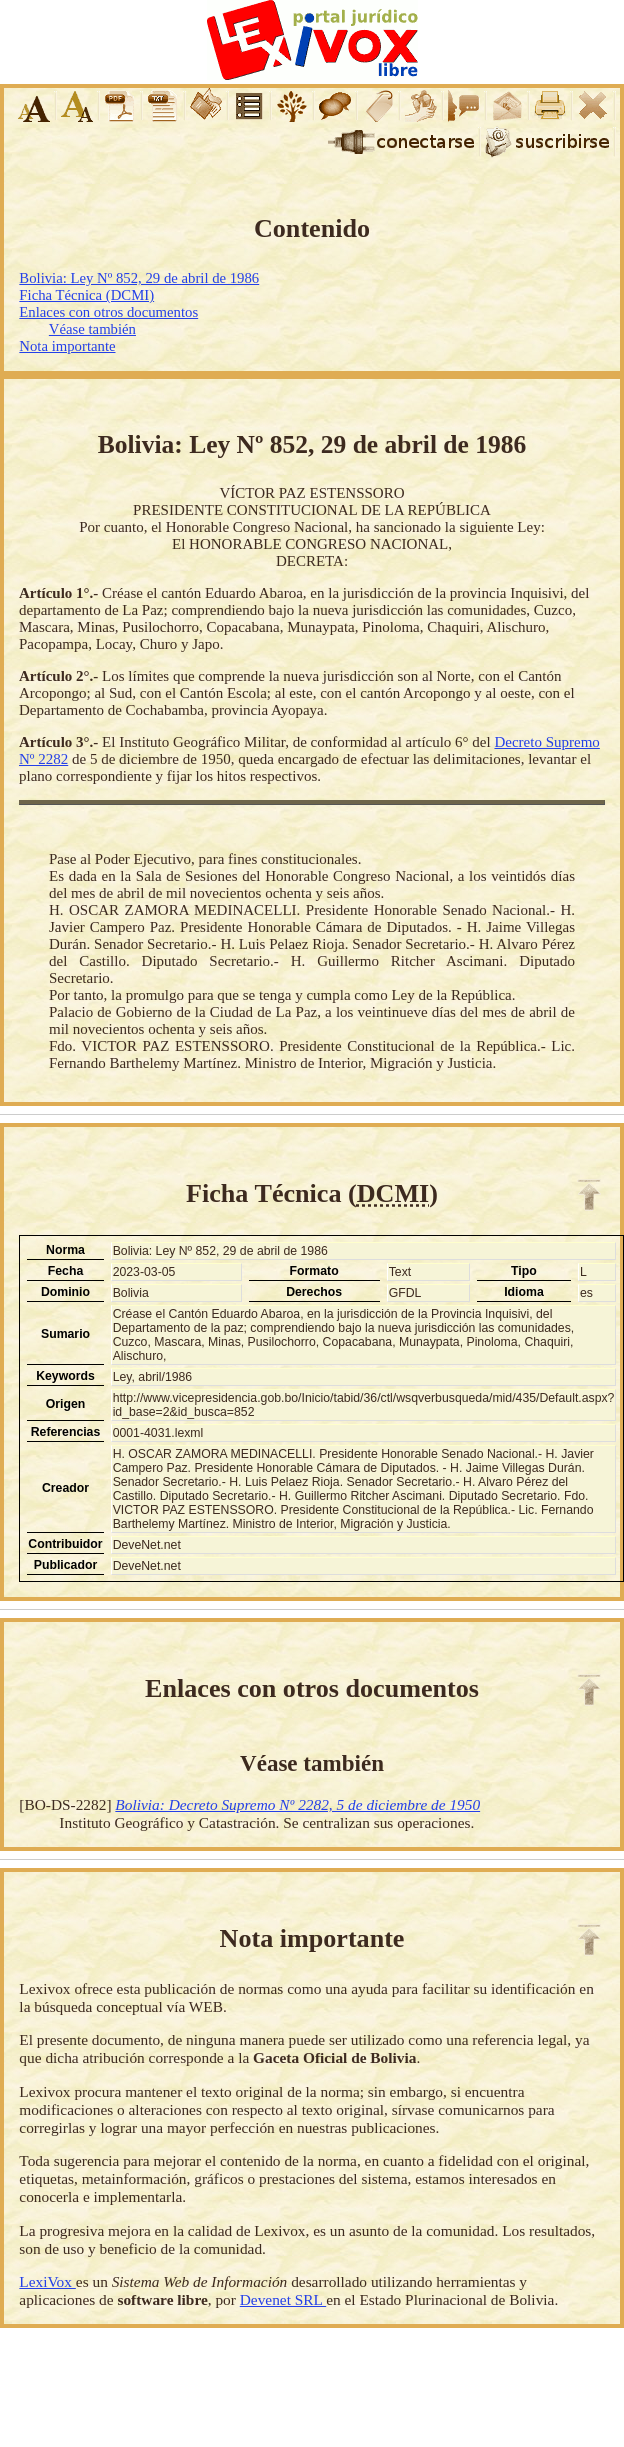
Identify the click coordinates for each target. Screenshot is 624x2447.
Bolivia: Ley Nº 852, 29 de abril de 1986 (139, 278)
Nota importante (67, 346)
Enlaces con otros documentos (108, 312)
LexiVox (47, 2281)
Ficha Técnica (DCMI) (86, 295)
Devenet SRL (283, 2299)
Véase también (92, 329)
